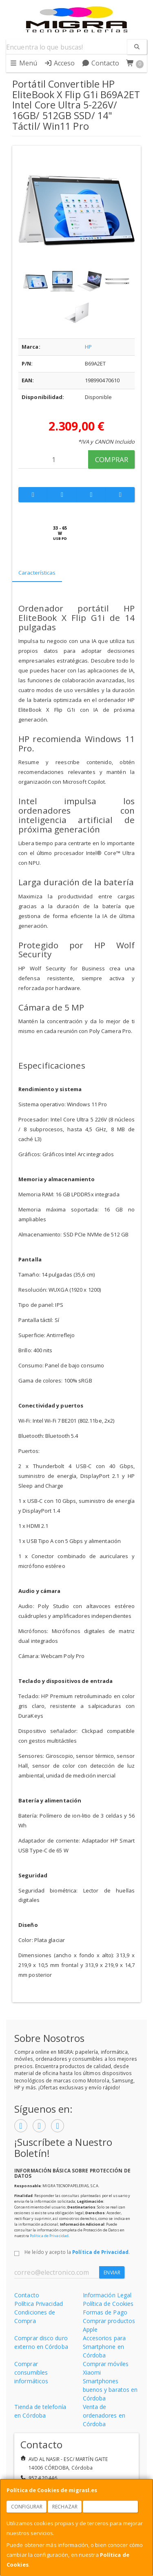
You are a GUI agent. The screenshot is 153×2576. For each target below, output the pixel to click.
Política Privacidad (38, 2304)
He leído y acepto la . (77, 2252)
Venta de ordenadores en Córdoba (104, 2415)
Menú (23, 63)
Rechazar (65, 2506)
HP (88, 346)
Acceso (59, 63)
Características (37, 572)
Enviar (112, 2272)
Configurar (26, 2506)
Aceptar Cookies (110, 2506)
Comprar (111, 459)
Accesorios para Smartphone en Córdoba (104, 2346)
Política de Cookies (108, 2304)
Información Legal (107, 2295)
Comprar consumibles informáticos (31, 2372)
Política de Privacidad (49, 2235)
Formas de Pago (105, 2312)
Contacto (101, 63)
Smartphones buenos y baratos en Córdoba (110, 2389)
